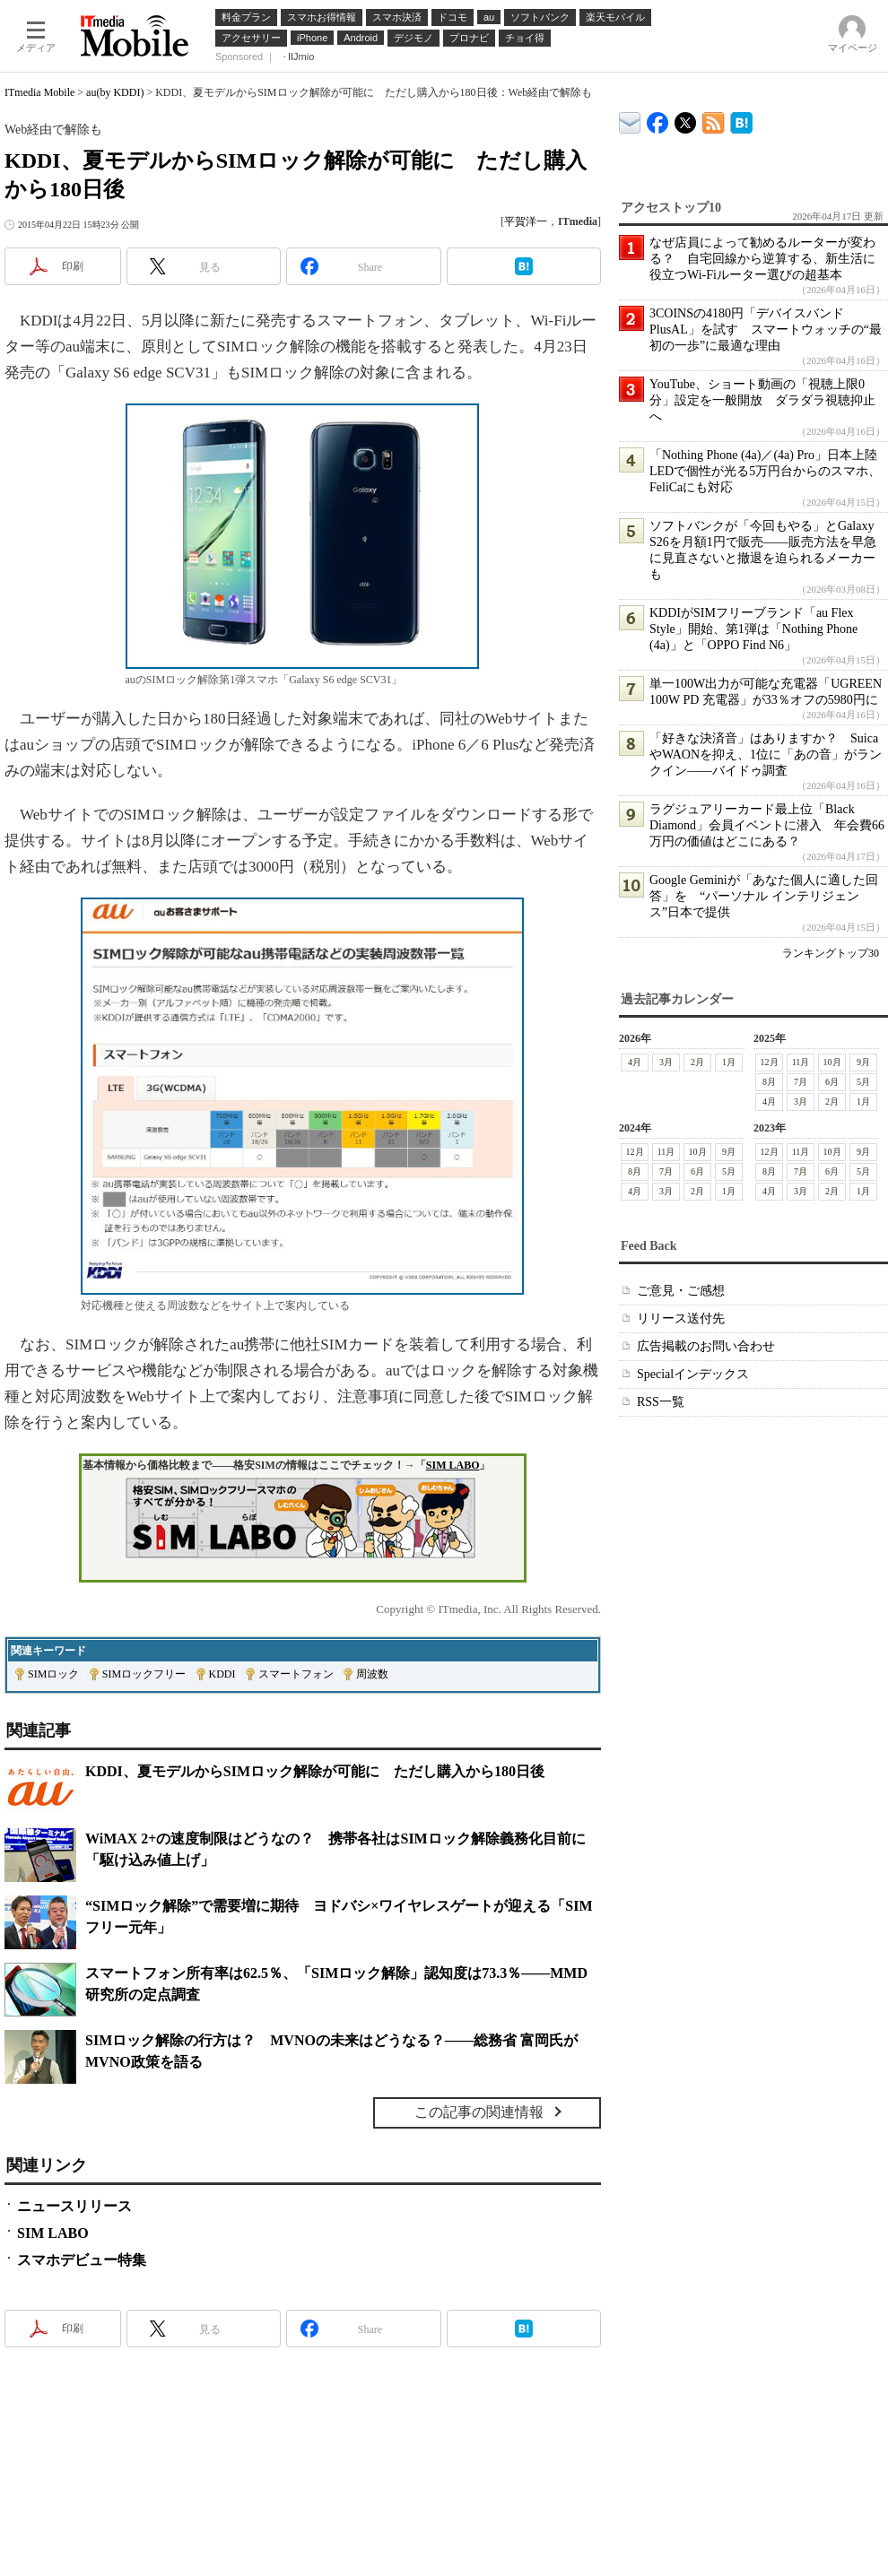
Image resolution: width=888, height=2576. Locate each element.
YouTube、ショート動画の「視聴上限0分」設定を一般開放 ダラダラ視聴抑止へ (762, 400)
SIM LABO (453, 1465)
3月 (666, 1062)
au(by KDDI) (115, 92)
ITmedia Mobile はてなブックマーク (741, 119)
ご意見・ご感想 (681, 1290)
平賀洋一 (525, 221)
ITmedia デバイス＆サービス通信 (630, 119)
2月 (697, 1062)
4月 (634, 1062)
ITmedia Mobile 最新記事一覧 (713, 119)
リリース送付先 (681, 1318)
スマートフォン (296, 1674)
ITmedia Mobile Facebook (658, 119)
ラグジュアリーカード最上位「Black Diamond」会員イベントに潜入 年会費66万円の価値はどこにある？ (766, 825)
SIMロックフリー (144, 1674)
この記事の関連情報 (479, 2112)
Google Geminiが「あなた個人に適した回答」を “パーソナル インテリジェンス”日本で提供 (763, 896)
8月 (769, 1082)
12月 (770, 1062)
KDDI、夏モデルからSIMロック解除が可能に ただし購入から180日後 (314, 1771)
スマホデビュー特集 (81, 2260)
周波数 (372, 1674)
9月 (863, 1062)
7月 (800, 1082)
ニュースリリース (74, 2206)
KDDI (222, 1674)
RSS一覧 (660, 1402)
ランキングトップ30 (830, 953)
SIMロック (53, 1674)
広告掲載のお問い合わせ (706, 1346)
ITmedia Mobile (39, 92)
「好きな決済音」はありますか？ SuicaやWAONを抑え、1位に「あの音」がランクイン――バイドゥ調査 (765, 754)
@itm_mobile (686, 119)
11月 (801, 1062)
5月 (863, 1082)
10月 (832, 1062)
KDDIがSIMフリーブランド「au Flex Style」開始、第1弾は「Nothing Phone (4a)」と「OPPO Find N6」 (753, 629)
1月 (729, 1062)
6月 (832, 1082)
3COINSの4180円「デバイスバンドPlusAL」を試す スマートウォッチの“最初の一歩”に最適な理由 (765, 329)
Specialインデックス (693, 1374)
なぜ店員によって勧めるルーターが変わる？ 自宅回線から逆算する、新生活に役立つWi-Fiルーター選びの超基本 (762, 259)
